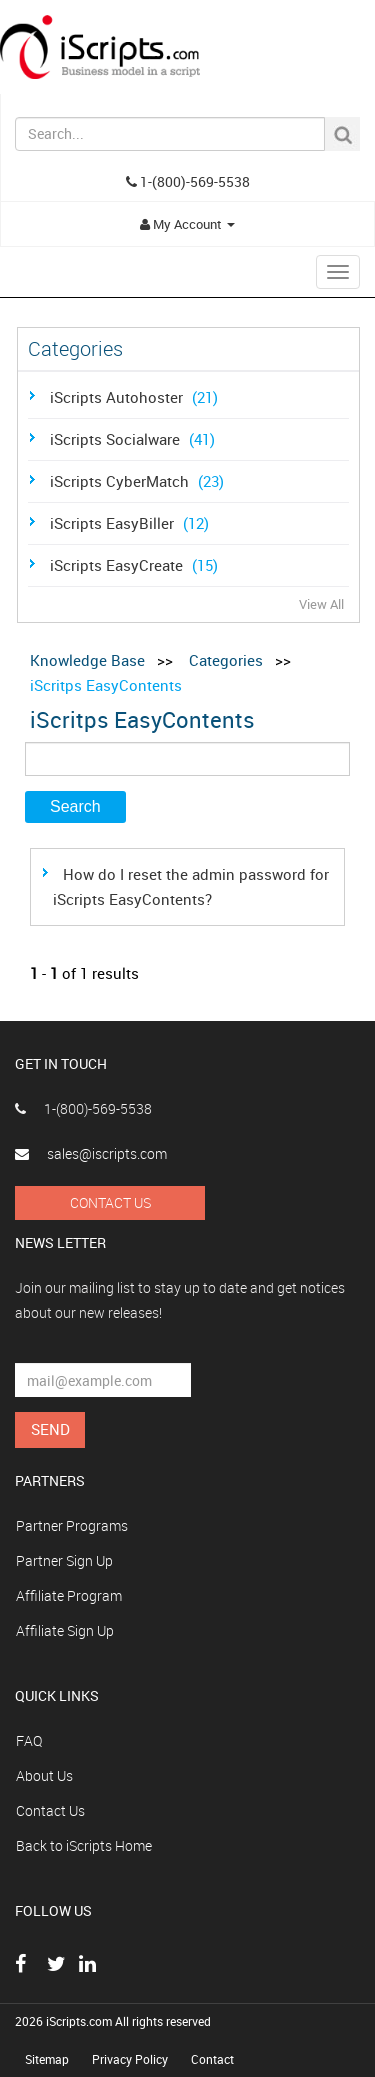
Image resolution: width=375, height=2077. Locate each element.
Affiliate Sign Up (65, 1630)
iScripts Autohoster (136, 397)
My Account (187, 224)
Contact (212, 2059)
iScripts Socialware (135, 439)
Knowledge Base (87, 660)
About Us (44, 1775)
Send (50, 1429)
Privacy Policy (131, 2059)
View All (321, 604)
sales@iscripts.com (91, 1153)
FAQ (29, 1740)
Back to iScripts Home (84, 1845)
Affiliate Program (69, 1595)
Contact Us (110, 1202)
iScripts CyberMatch (139, 481)
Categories (226, 660)
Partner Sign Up (64, 1560)
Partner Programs (72, 1525)
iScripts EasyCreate (136, 565)
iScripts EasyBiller (132, 523)
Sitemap (48, 2059)
